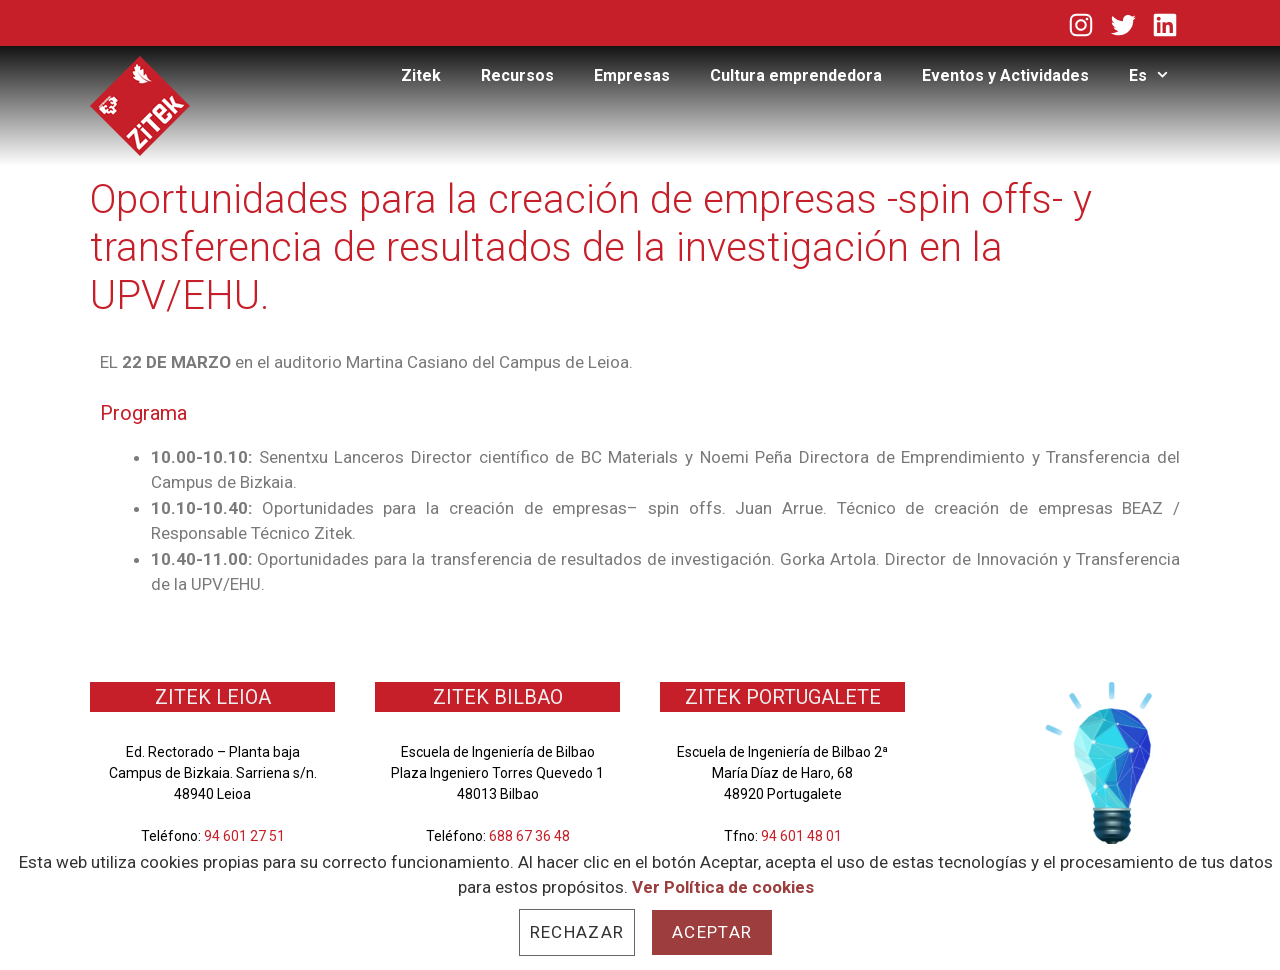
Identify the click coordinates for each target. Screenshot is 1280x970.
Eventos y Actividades (1005, 75)
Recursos (517, 75)
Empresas (632, 75)
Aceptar (712, 932)
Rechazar (577, 932)
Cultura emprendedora (796, 75)
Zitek (421, 75)
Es (1159, 76)
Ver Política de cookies (723, 887)
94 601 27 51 (244, 836)
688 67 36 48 (529, 836)
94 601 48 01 (801, 836)
